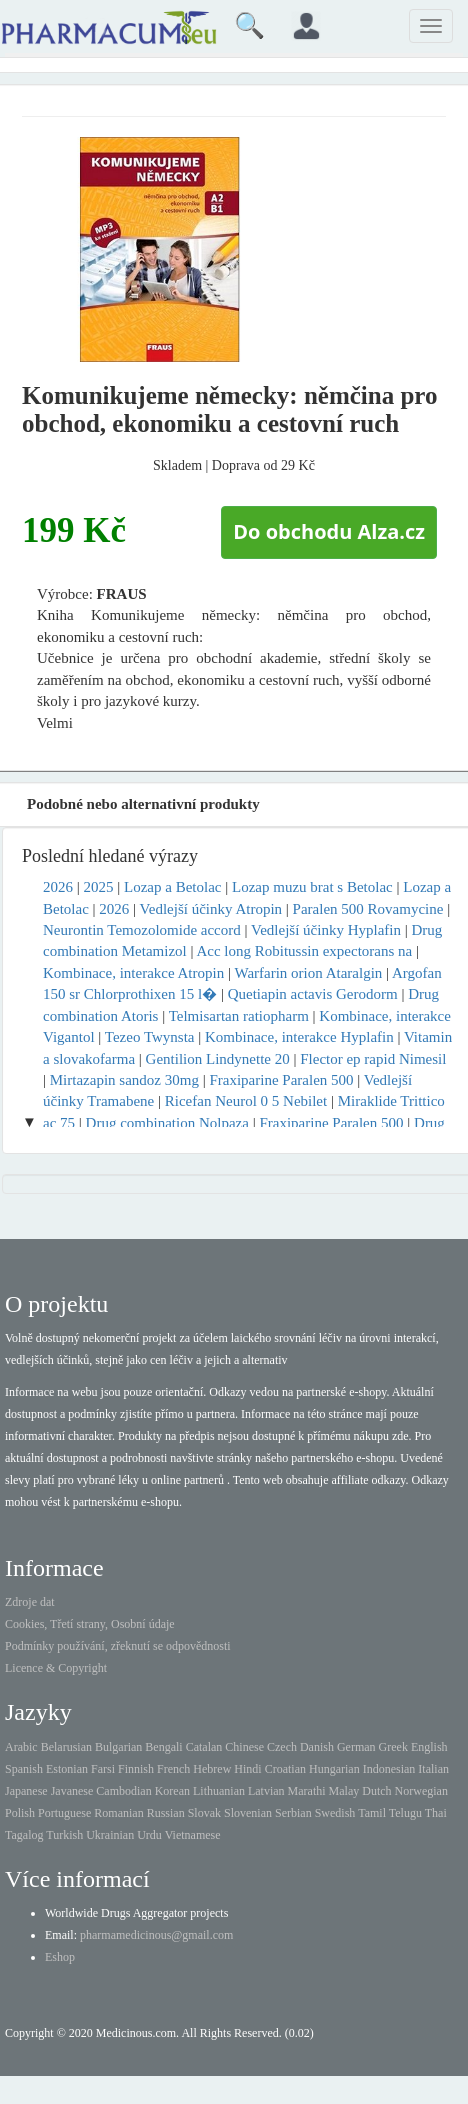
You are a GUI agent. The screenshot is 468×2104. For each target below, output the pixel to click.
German (356, 1747)
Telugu (405, 1813)
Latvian (266, 1791)
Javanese (72, 1791)
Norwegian (421, 1791)
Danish (317, 1747)
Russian (166, 1813)
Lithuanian (219, 1791)
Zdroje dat (30, 1602)
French (173, 1769)
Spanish (24, 1769)
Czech (282, 1747)
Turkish (64, 1835)
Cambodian (123, 1791)
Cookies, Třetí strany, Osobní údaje (90, 1624)
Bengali (163, 1747)
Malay (344, 1791)
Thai (436, 1813)
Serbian (293, 1813)
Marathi (307, 1791)
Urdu (149, 1835)
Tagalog (24, 1835)
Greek (393, 1747)
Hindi (247, 1769)
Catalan (204, 1747)
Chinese (244, 1747)
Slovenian (248, 1813)
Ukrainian (110, 1835)
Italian (433, 1769)
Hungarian (334, 1769)
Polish (20, 1813)
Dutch (376, 1791)
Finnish (136, 1769)
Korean (172, 1791)
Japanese (26, 1791)
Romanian (118, 1813)
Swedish (335, 1813)
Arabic (21, 1747)
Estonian (67, 1769)
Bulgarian (118, 1747)
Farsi (103, 1769)
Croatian (285, 1769)
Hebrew (212, 1769)
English (429, 1747)
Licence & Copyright (56, 1668)
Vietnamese (193, 1835)
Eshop (60, 1957)
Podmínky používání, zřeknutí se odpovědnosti (118, 1646)
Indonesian (389, 1769)
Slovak (204, 1813)
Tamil (372, 1813)
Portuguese (64, 1813)
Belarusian (66, 1747)
